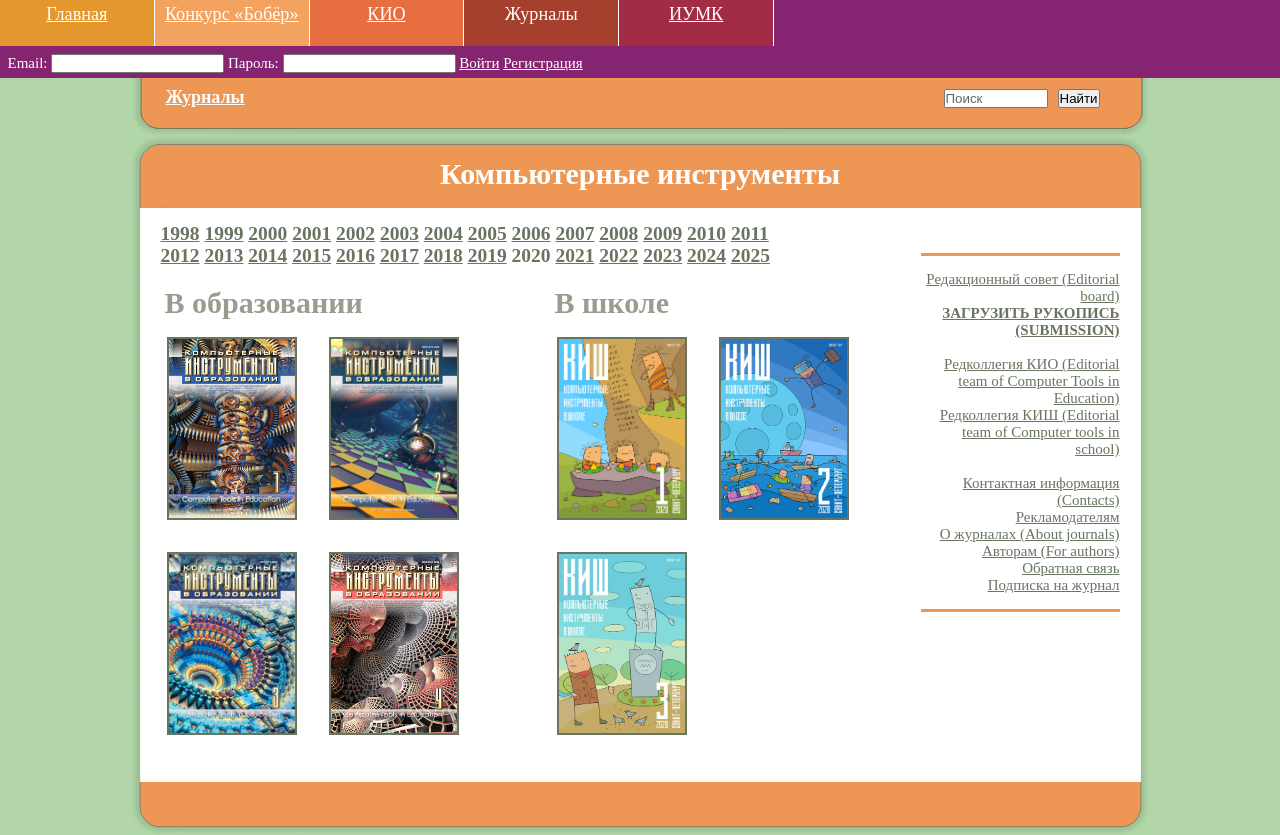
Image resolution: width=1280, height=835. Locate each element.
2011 (750, 233)
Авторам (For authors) (1051, 551)
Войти (479, 63)
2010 (706, 233)
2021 (574, 255)
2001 (311, 233)
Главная (76, 14)
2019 (487, 255)
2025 (750, 255)
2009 (662, 233)
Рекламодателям (1068, 517)
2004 (443, 233)
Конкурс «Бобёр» (232, 14)
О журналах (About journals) (1030, 534)
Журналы (205, 97)
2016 (355, 255)
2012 (180, 255)
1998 (180, 233)
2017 (399, 255)
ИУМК (696, 14)
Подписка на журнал (1054, 585)
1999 (223, 233)
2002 (355, 233)
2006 (531, 233)
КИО (386, 14)
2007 (574, 233)
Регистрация (543, 63)
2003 (399, 233)
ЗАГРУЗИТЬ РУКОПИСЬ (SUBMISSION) (1030, 321)
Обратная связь (1070, 568)
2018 (443, 255)
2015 (311, 255)
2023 (662, 255)
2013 (223, 255)
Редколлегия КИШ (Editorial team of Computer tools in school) (1030, 432)
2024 (706, 255)
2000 (267, 233)
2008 (618, 233)
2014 (267, 255)
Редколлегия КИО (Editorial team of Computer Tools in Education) (1031, 381)
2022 (618, 255)
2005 (487, 233)
